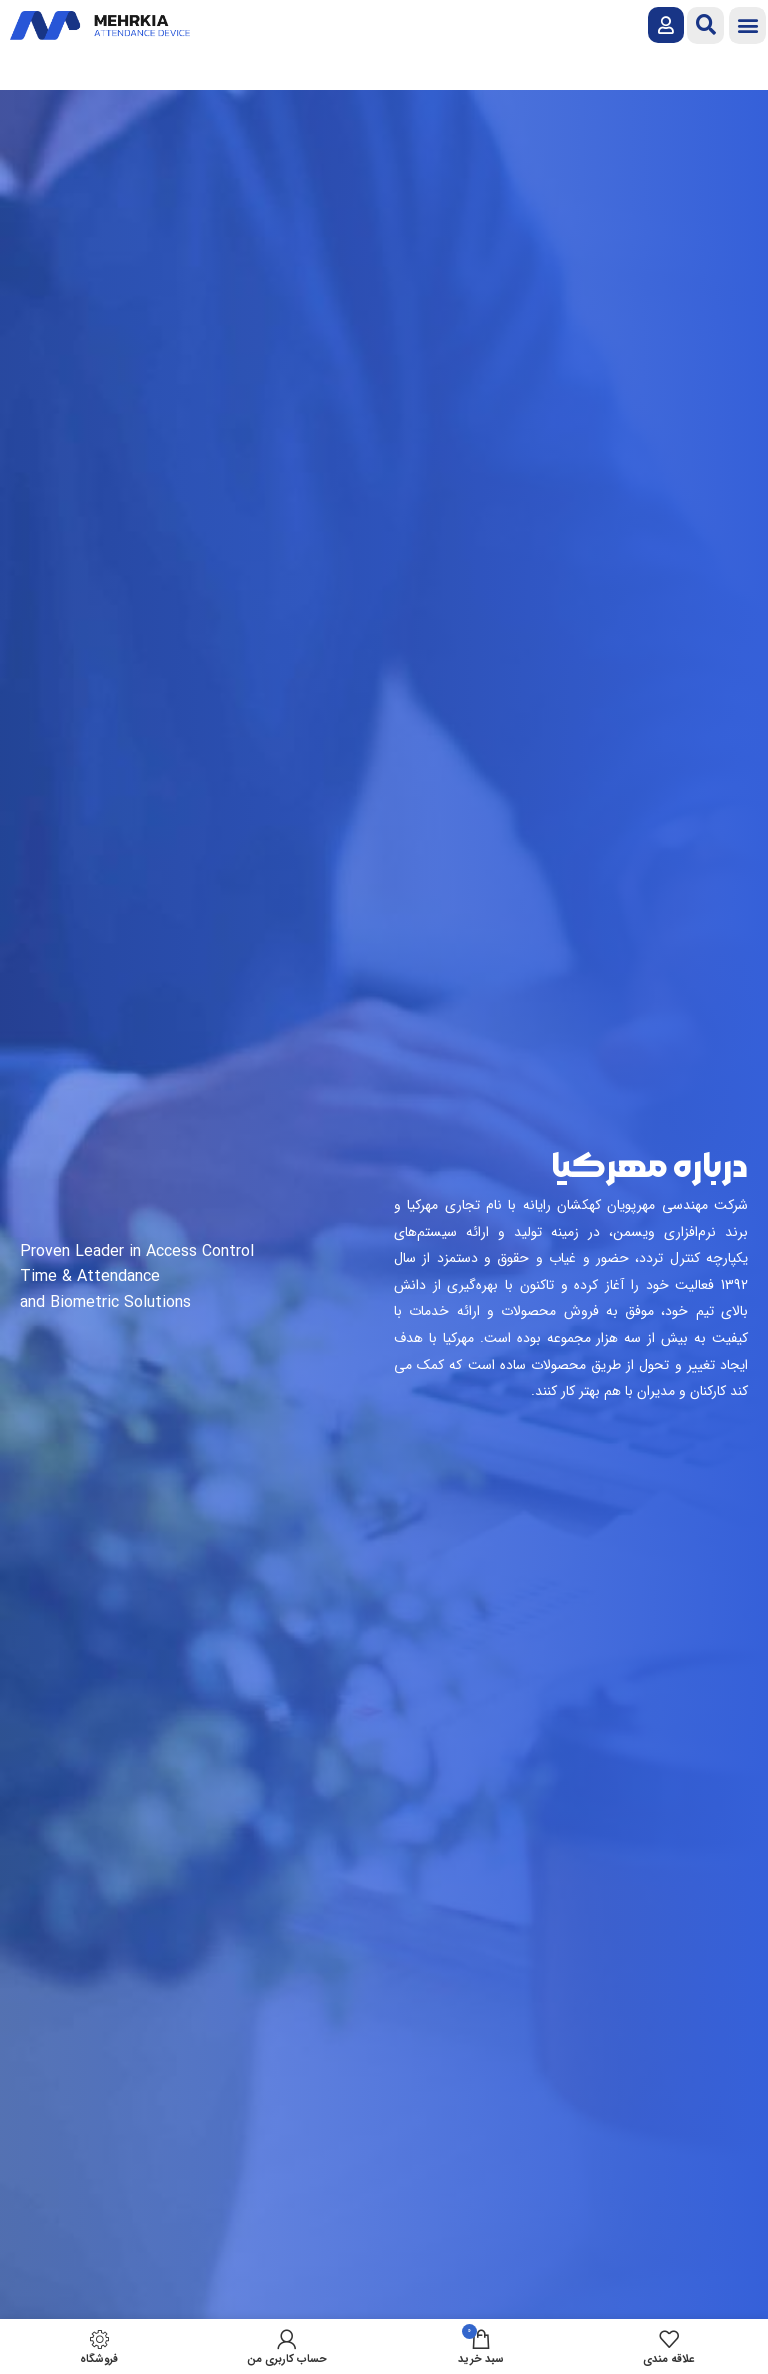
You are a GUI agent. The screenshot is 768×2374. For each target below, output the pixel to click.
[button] (747, 25)
